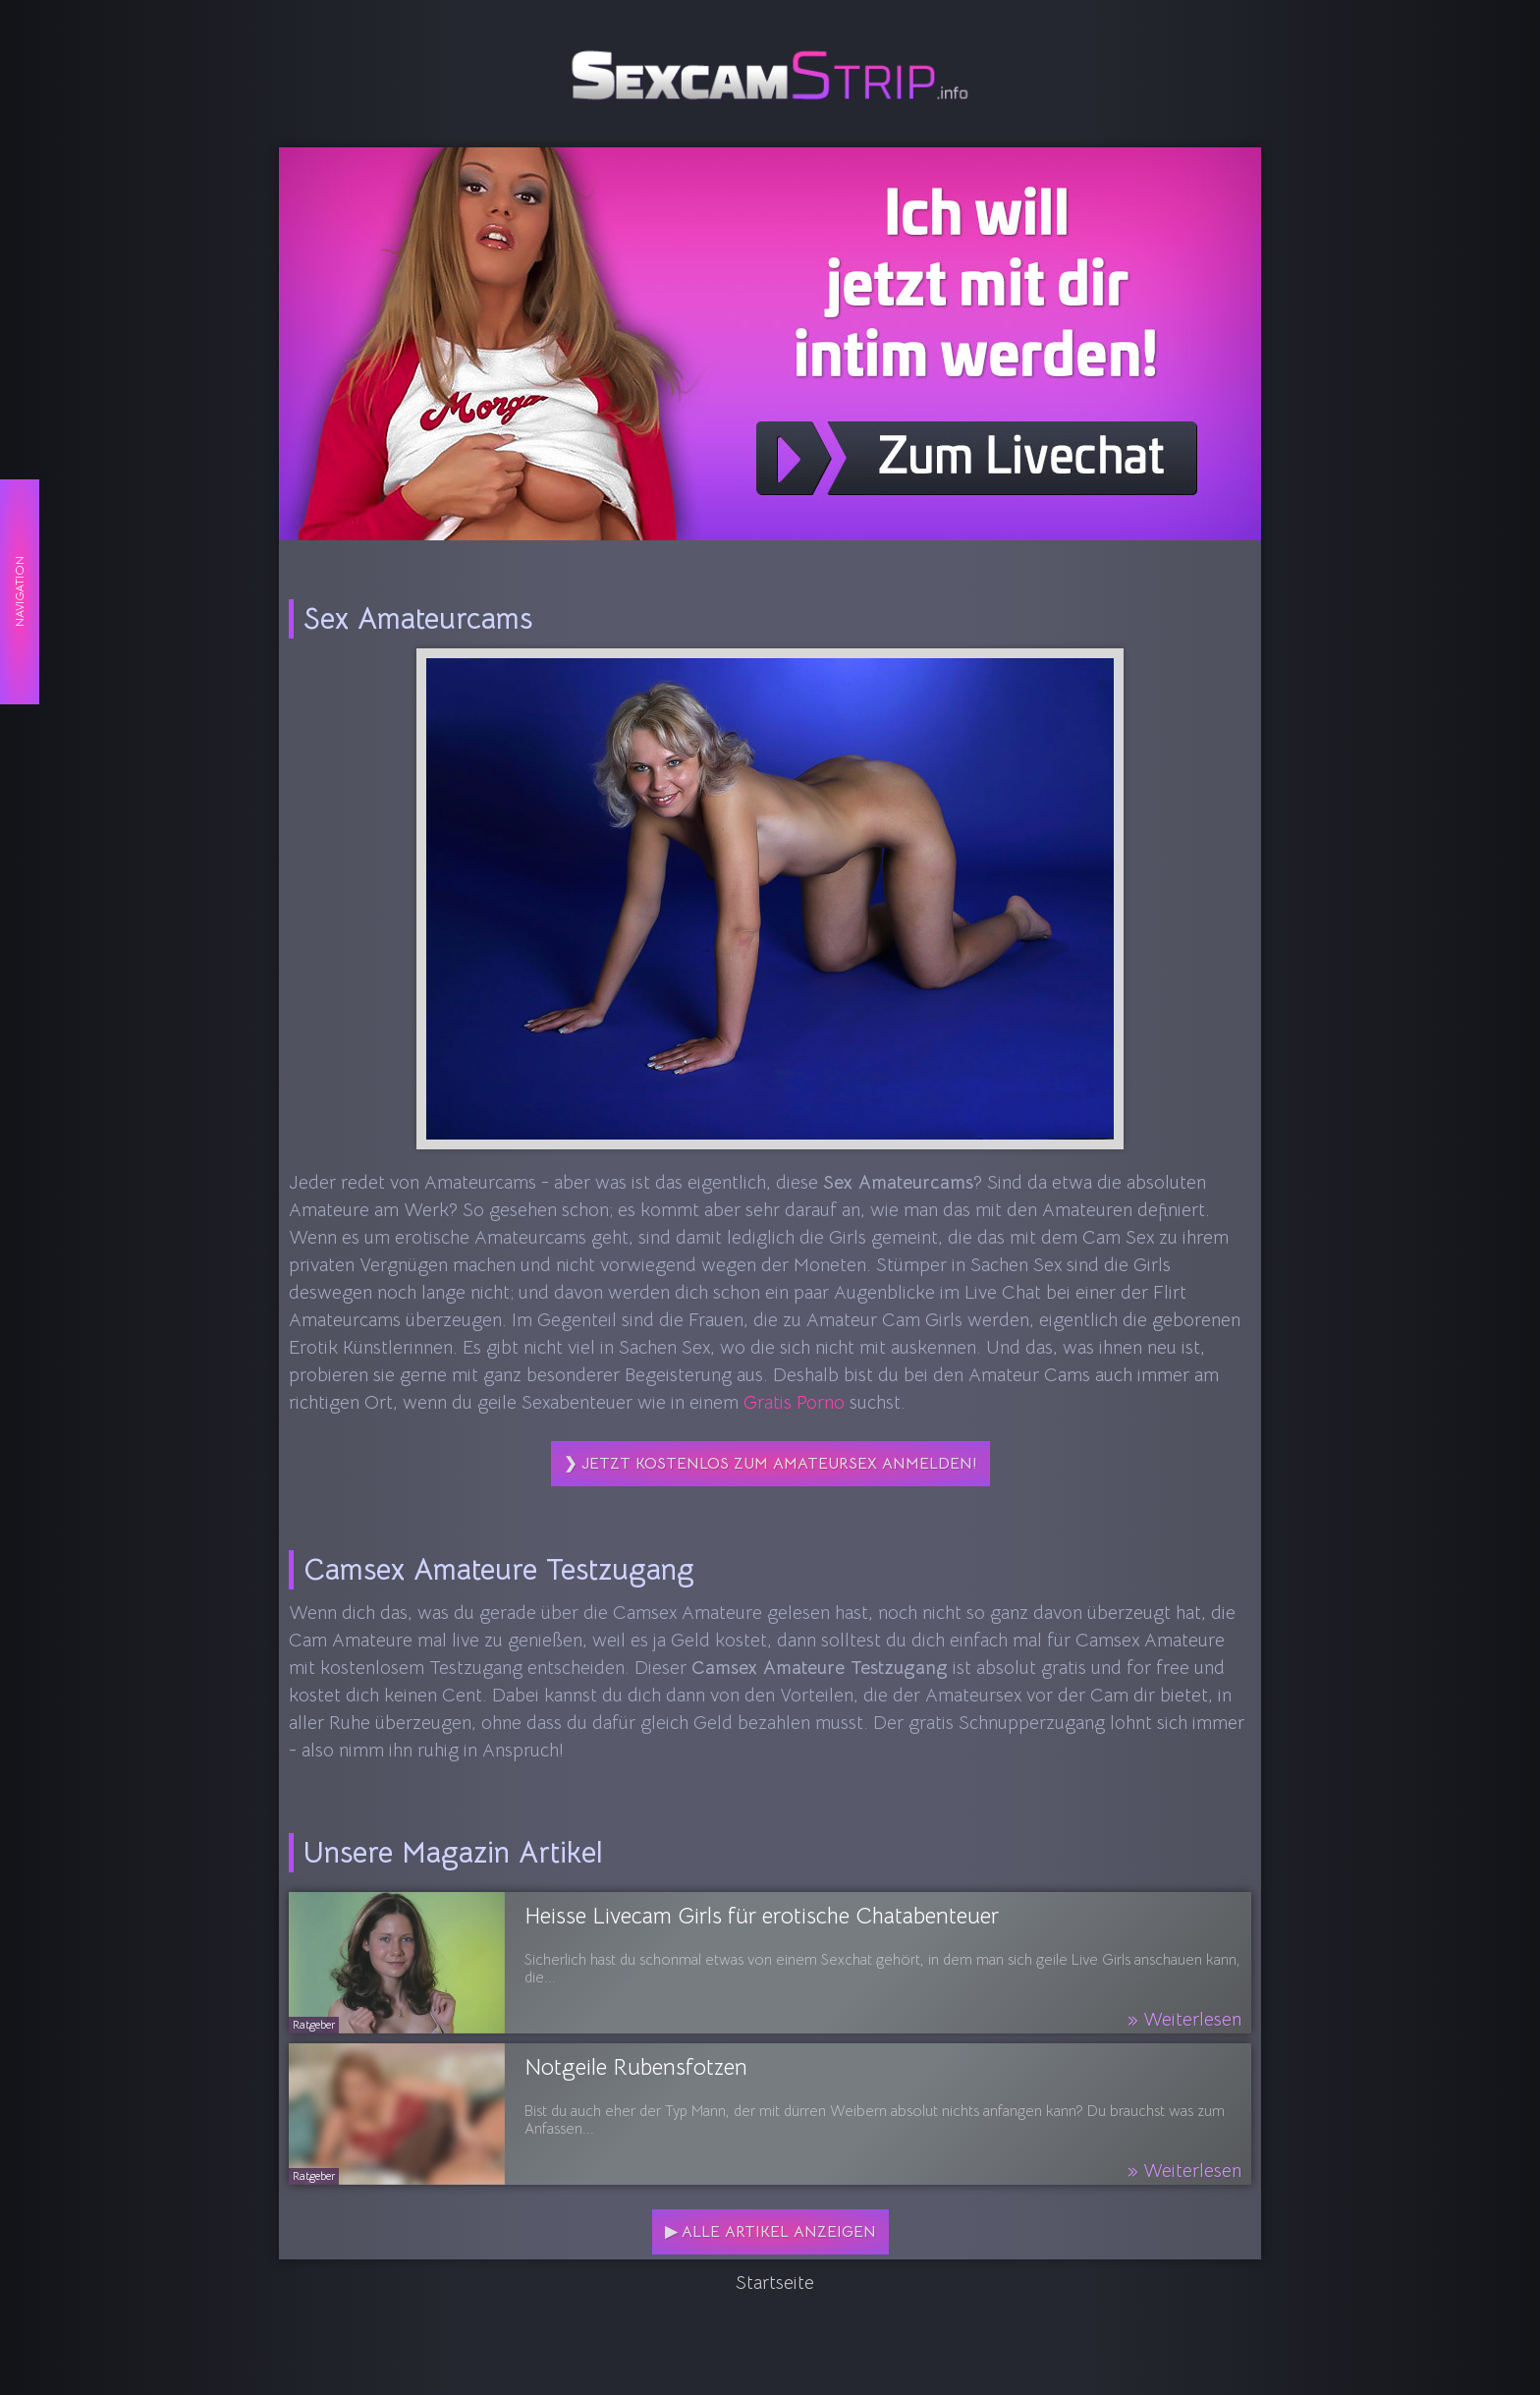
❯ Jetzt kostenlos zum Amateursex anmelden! (770, 1464)
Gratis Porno (794, 1403)
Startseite (775, 2283)
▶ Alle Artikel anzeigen (770, 2232)
